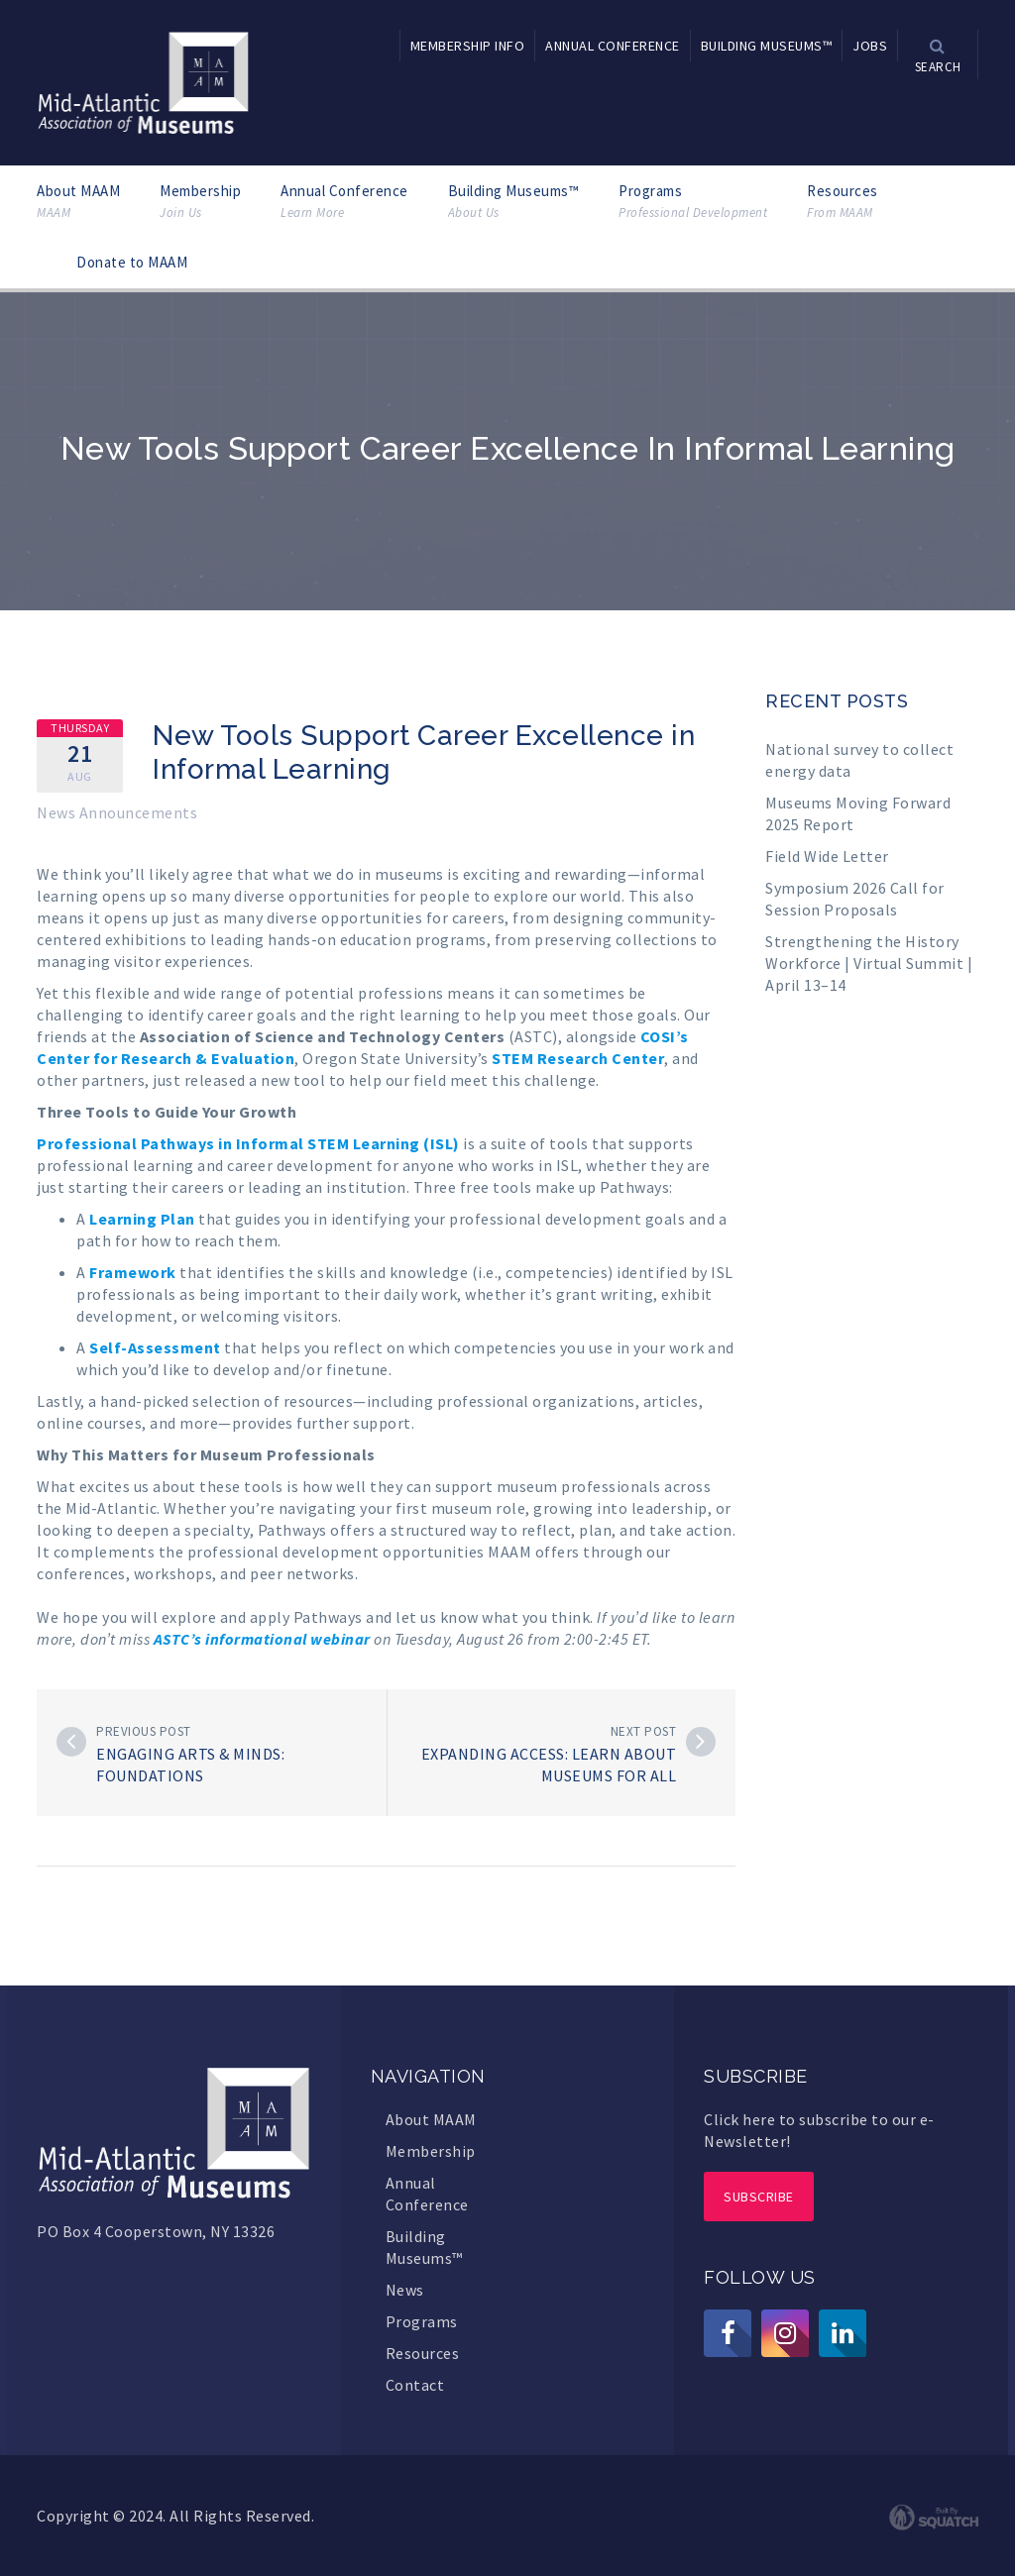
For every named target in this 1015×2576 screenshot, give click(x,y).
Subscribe (759, 2196)
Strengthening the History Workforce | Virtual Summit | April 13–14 (868, 963)
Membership (200, 201)
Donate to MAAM (131, 262)
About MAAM (78, 201)
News (405, 2290)
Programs (693, 201)
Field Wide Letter (827, 856)
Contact (415, 2385)
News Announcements (117, 812)
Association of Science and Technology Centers (323, 1036)
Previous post (143, 1731)
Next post (644, 1731)
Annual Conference (344, 201)
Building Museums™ (514, 201)
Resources (842, 201)
